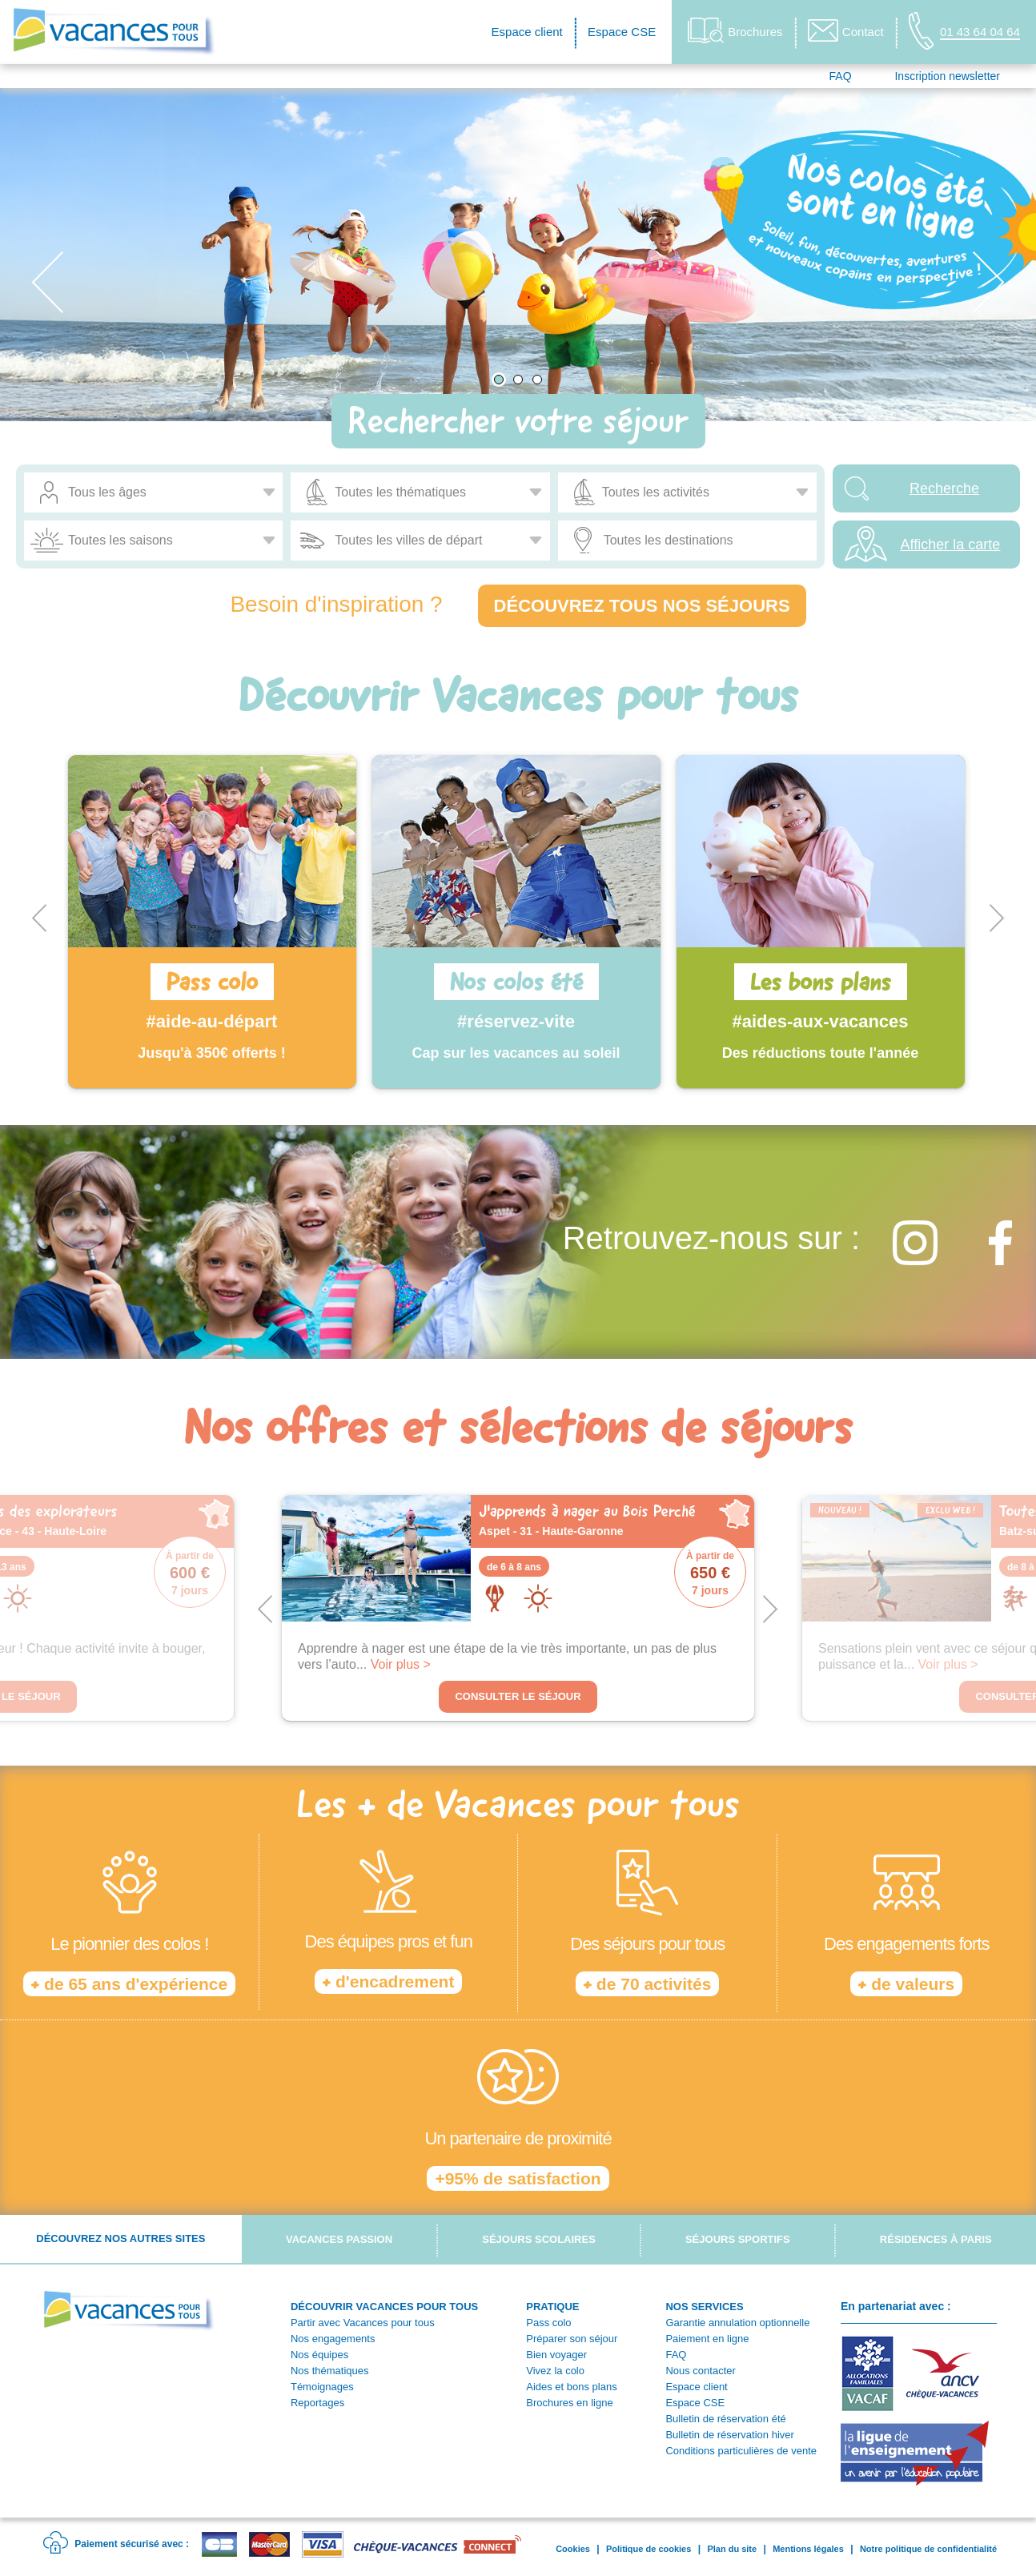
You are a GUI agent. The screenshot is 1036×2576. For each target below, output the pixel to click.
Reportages (317, 2403)
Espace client (527, 31)
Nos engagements (333, 2339)
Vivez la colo (555, 2371)
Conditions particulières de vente (741, 2451)
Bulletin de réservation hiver (729, 2435)
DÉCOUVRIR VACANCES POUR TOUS (384, 2307)
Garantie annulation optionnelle (737, 2323)
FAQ (840, 76)
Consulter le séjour (517, 1696)
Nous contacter (700, 2371)
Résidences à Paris (936, 2239)
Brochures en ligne (569, 2403)
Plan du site (732, 2549)
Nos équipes (319, 2355)
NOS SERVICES (704, 2307)
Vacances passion (339, 2239)
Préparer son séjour (571, 2339)
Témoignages (322, 2387)
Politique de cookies (648, 2549)
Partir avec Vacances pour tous (363, 2323)
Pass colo (548, 2323)
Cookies (573, 2549)
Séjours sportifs (737, 2239)
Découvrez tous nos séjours (642, 606)
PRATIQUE (552, 2307)
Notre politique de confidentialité (928, 2549)
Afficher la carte (951, 544)
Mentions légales (808, 2549)
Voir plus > (401, 1664)
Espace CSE (622, 31)
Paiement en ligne (707, 2339)
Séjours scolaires (539, 2239)
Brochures (735, 31)
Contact (846, 30)
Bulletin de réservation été (725, 2419)
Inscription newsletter (947, 76)
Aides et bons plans (571, 2387)
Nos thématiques (330, 2371)
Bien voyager (556, 2355)
